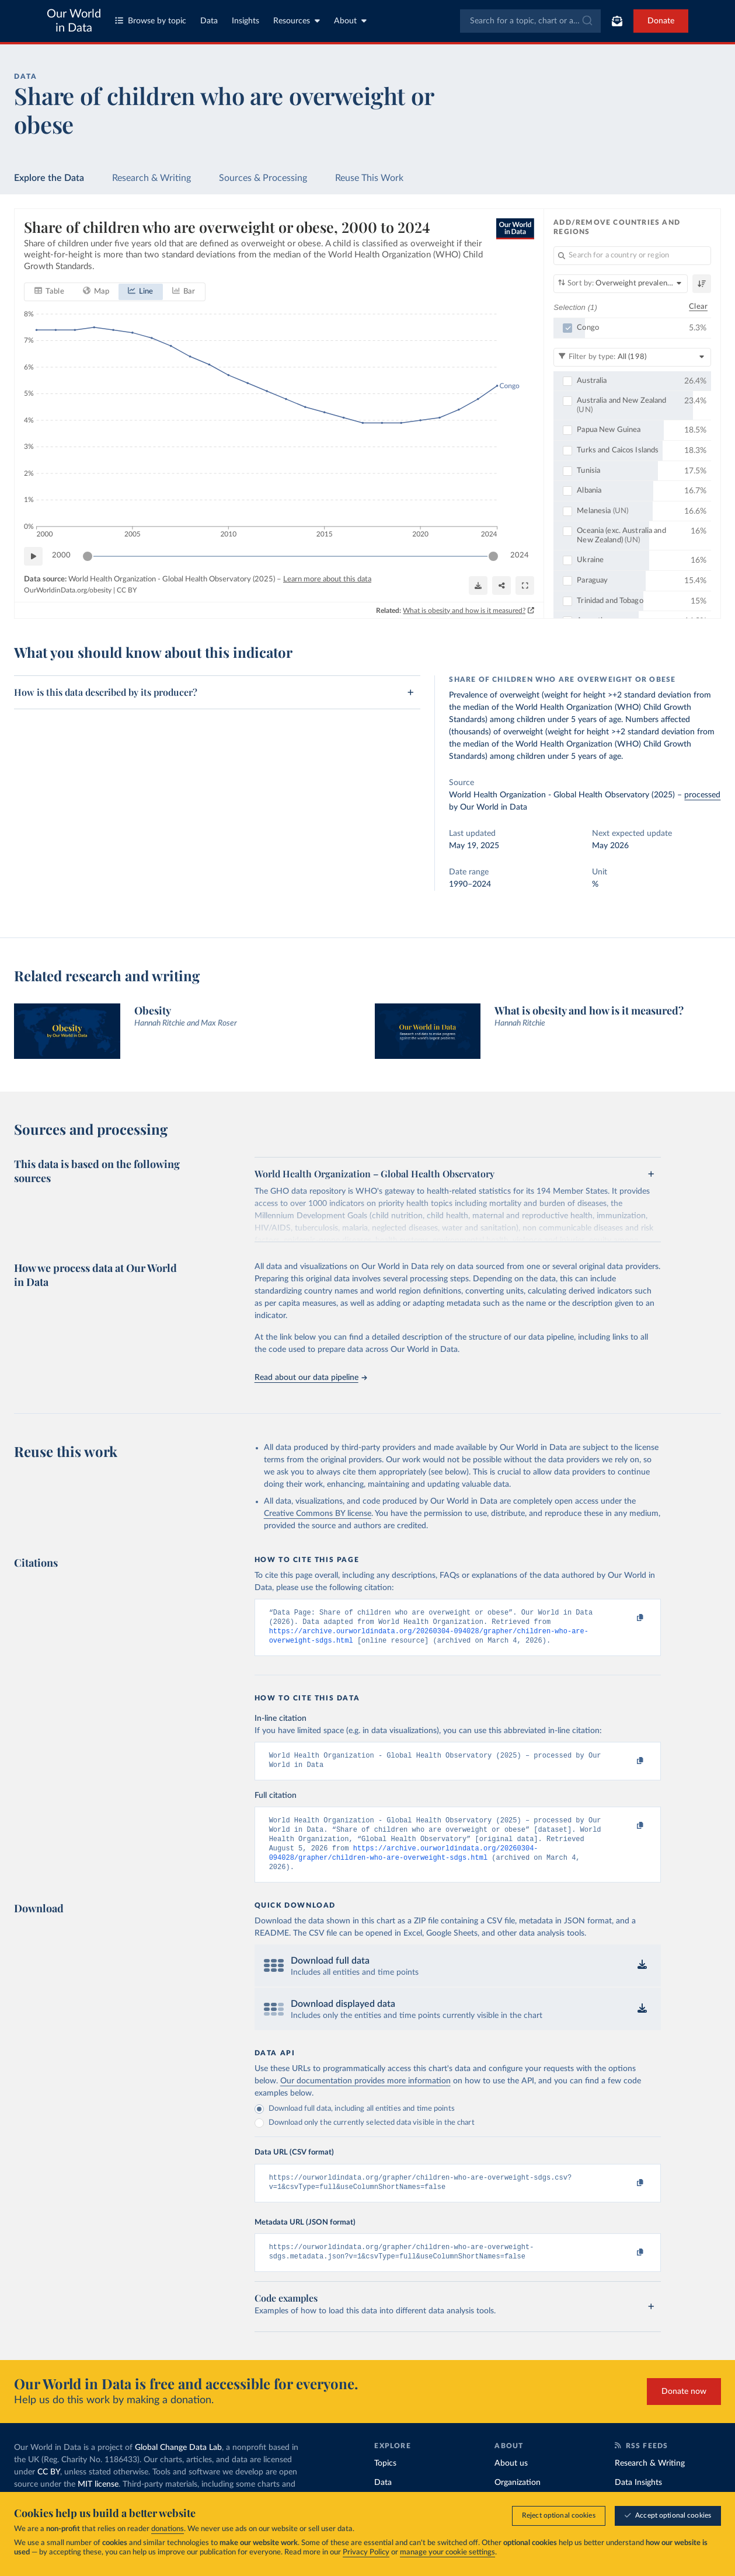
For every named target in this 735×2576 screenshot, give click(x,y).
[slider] (87, 556)
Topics (385, 2482)
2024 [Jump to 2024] (519, 556)
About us (511, 2482)
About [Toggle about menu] (350, 20)
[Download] (478, 585)
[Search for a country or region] (632, 255)
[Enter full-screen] (524, 585)
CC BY (127, 590)
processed (702, 795)
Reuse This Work (369, 178)
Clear (698, 307)
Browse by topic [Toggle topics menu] (150, 20)
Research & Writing (151, 178)
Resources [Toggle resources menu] (296, 20)
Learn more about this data (327, 579)
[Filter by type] (632, 357)
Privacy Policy (366, 2552)
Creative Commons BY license (317, 1514)
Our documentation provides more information (365, 2095)
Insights (245, 21)
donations (167, 2529)
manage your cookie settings (447, 2552)
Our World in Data (74, 21)
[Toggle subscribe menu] (617, 21)
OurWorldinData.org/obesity (68, 590)
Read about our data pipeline (311, 1378)
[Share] (501, 585)
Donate (660, 21)
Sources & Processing (263, 178)
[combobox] (530, 21)
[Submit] (586, 21)
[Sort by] (620, 283)
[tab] (49, 292)
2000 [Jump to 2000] (61, 556)
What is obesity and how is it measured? (464, 610)
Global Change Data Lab (178, 2466)
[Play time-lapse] (33, 556)
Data (209, 21)
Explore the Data (49, 178)
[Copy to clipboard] (627, 1618)
